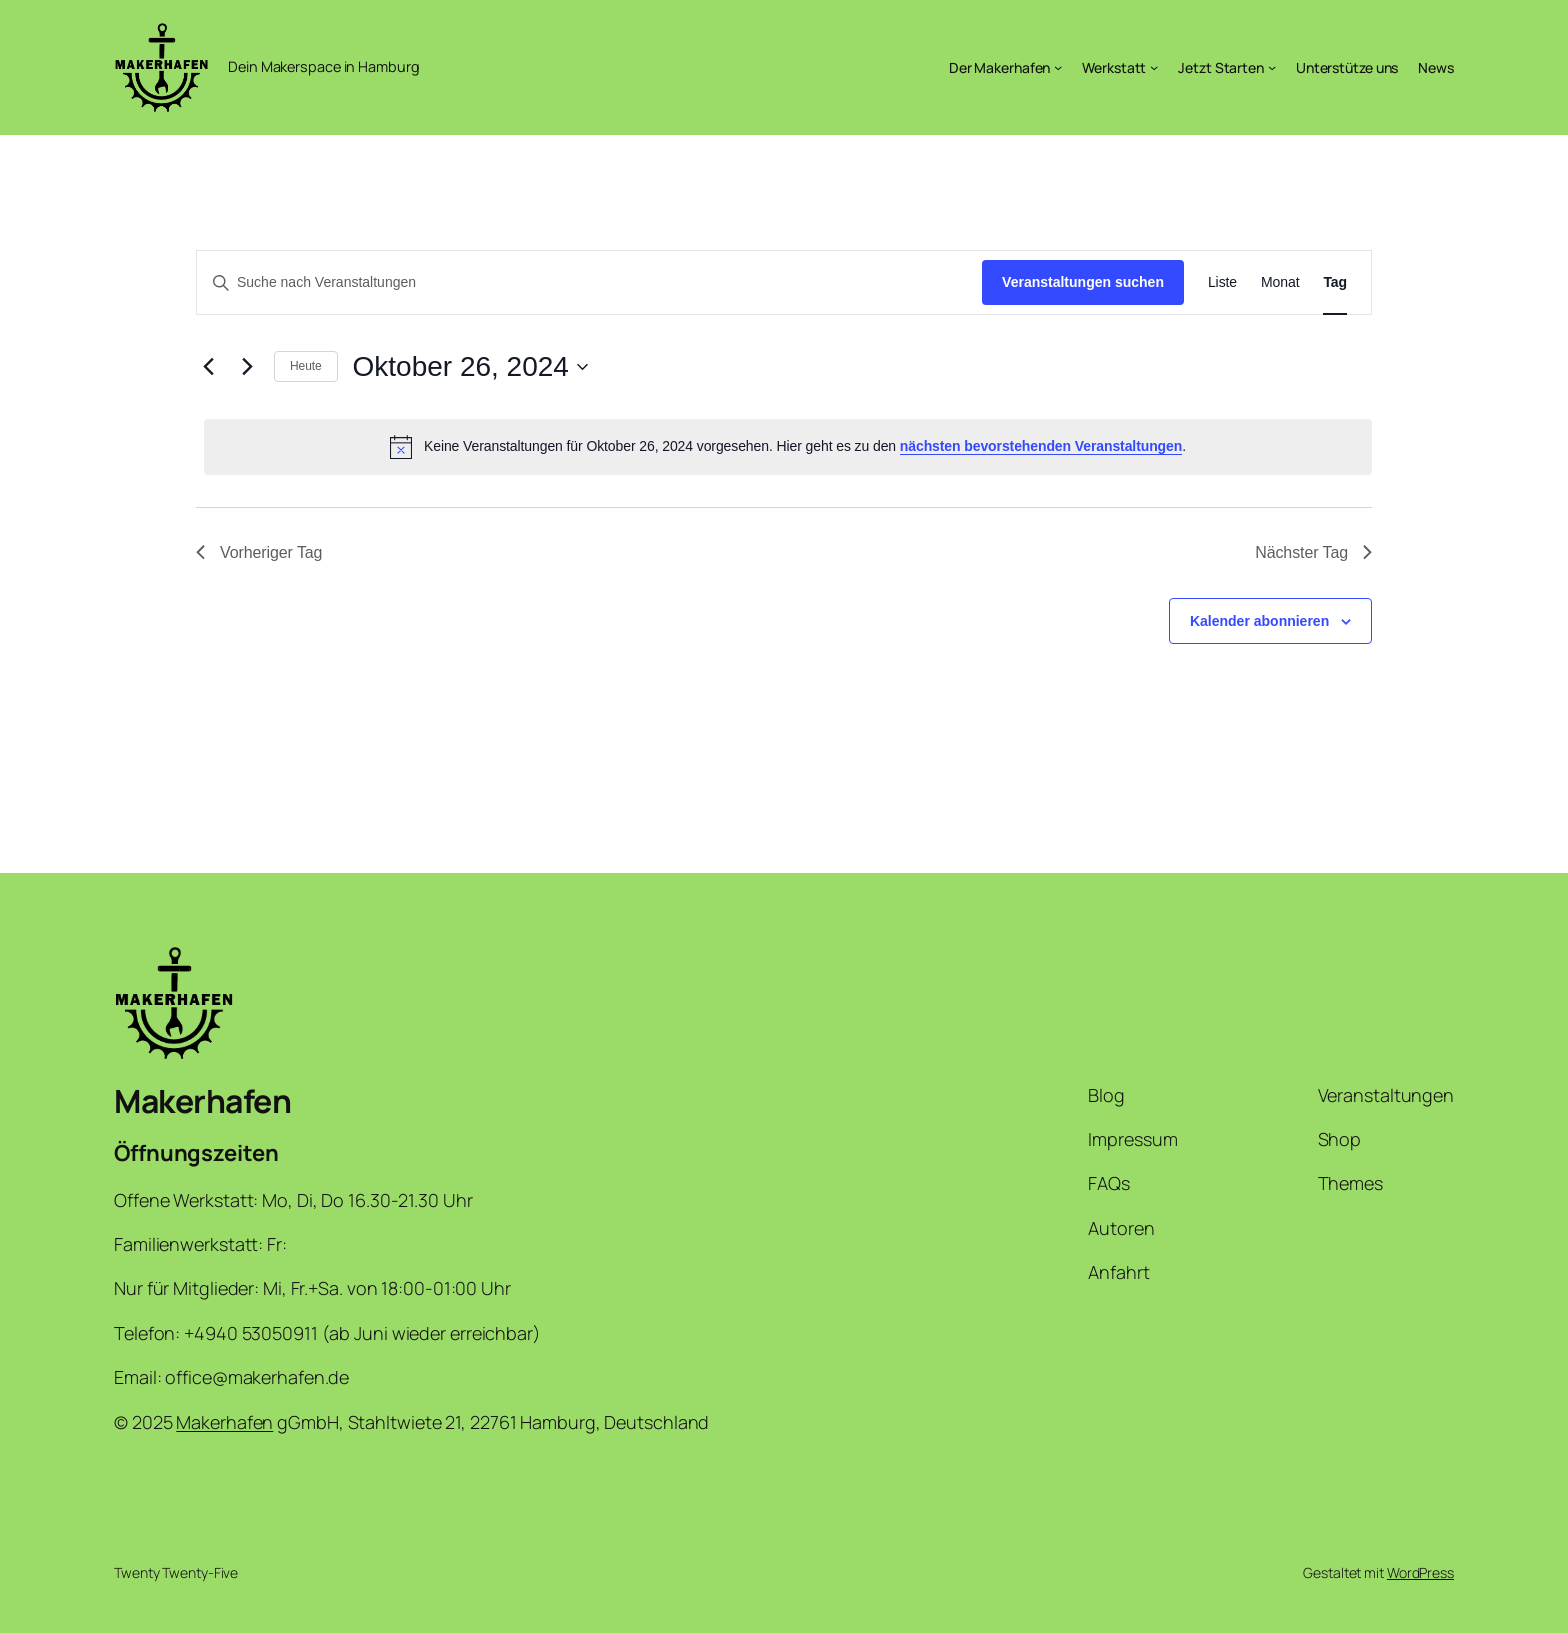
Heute (306, 366)
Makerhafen (202, 1101)
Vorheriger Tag (259, 552)
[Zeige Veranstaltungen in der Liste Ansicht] (1222, 282)
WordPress (1420, 1572)
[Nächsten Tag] (247, 367)
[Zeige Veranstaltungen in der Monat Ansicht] (1280, 282)
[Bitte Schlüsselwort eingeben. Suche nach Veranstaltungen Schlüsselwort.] (589, 282)
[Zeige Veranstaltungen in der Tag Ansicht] (1335, 282)
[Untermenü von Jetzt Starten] (1272, 67)
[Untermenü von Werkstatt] (1154, 67)
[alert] (788, 447)
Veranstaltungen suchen (1083, 282)
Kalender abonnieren (1259, 621)
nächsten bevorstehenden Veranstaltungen (1041, 446)
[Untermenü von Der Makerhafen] (1058, 67)
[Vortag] (208, 367)
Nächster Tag (1313, 552)
